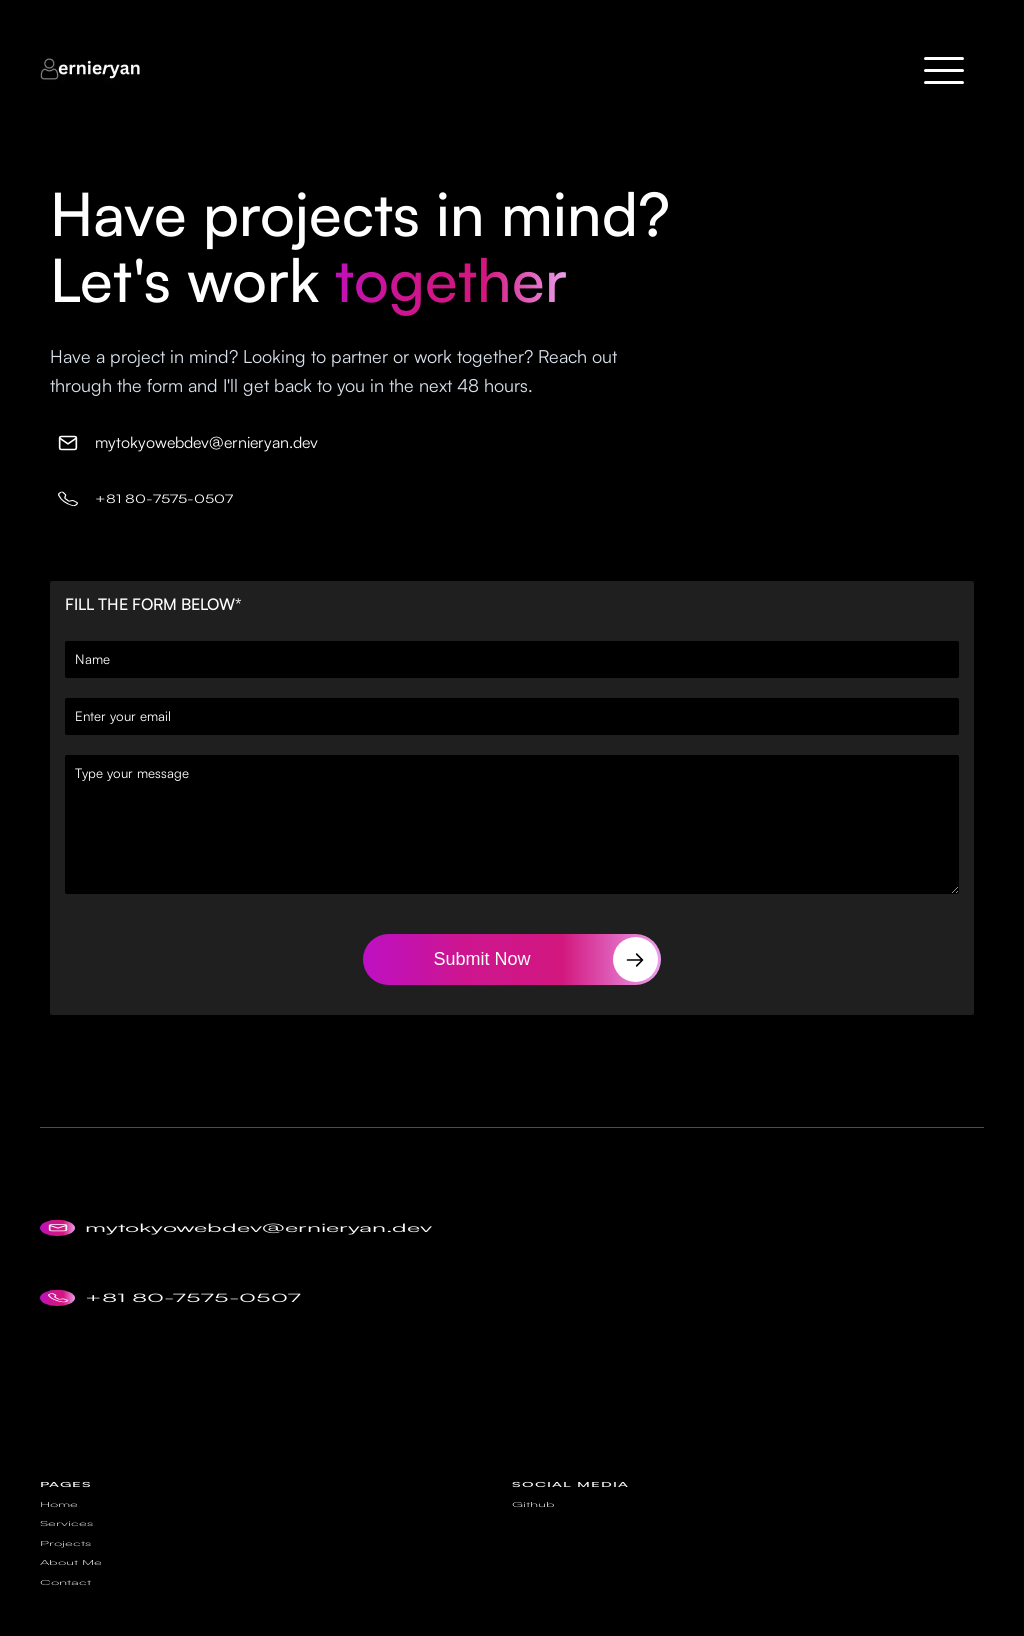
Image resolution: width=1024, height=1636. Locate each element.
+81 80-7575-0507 (164, 499)
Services (66, 1554)
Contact (65, 1591)
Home (59, 1542)
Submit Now (481, 959)
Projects (65, 1567)
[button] (944, 70)
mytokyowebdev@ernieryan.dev (206, 442)
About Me (71, 1579)
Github (533, 1542)
